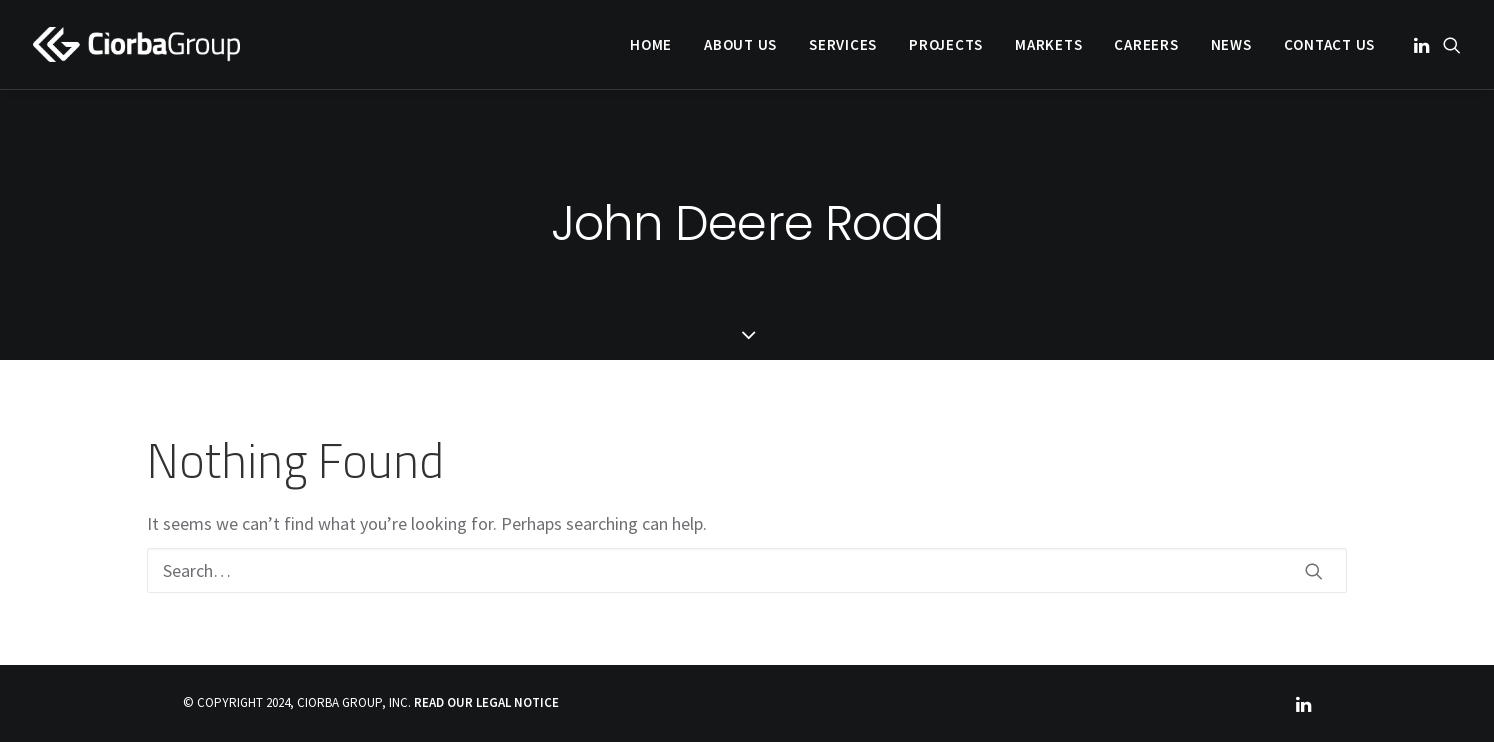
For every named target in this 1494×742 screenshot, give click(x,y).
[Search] (747, 570)
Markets (1048, 44)
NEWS (1231, 44)
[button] (1423, 44)
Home (651, 44)
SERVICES (843, 44)
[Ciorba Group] (136, 44)
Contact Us (1330, 44)
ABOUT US (740, 44)
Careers (1146, 44)
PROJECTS (946, 44)
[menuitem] (651, 44)
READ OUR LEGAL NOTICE (486, 702)
